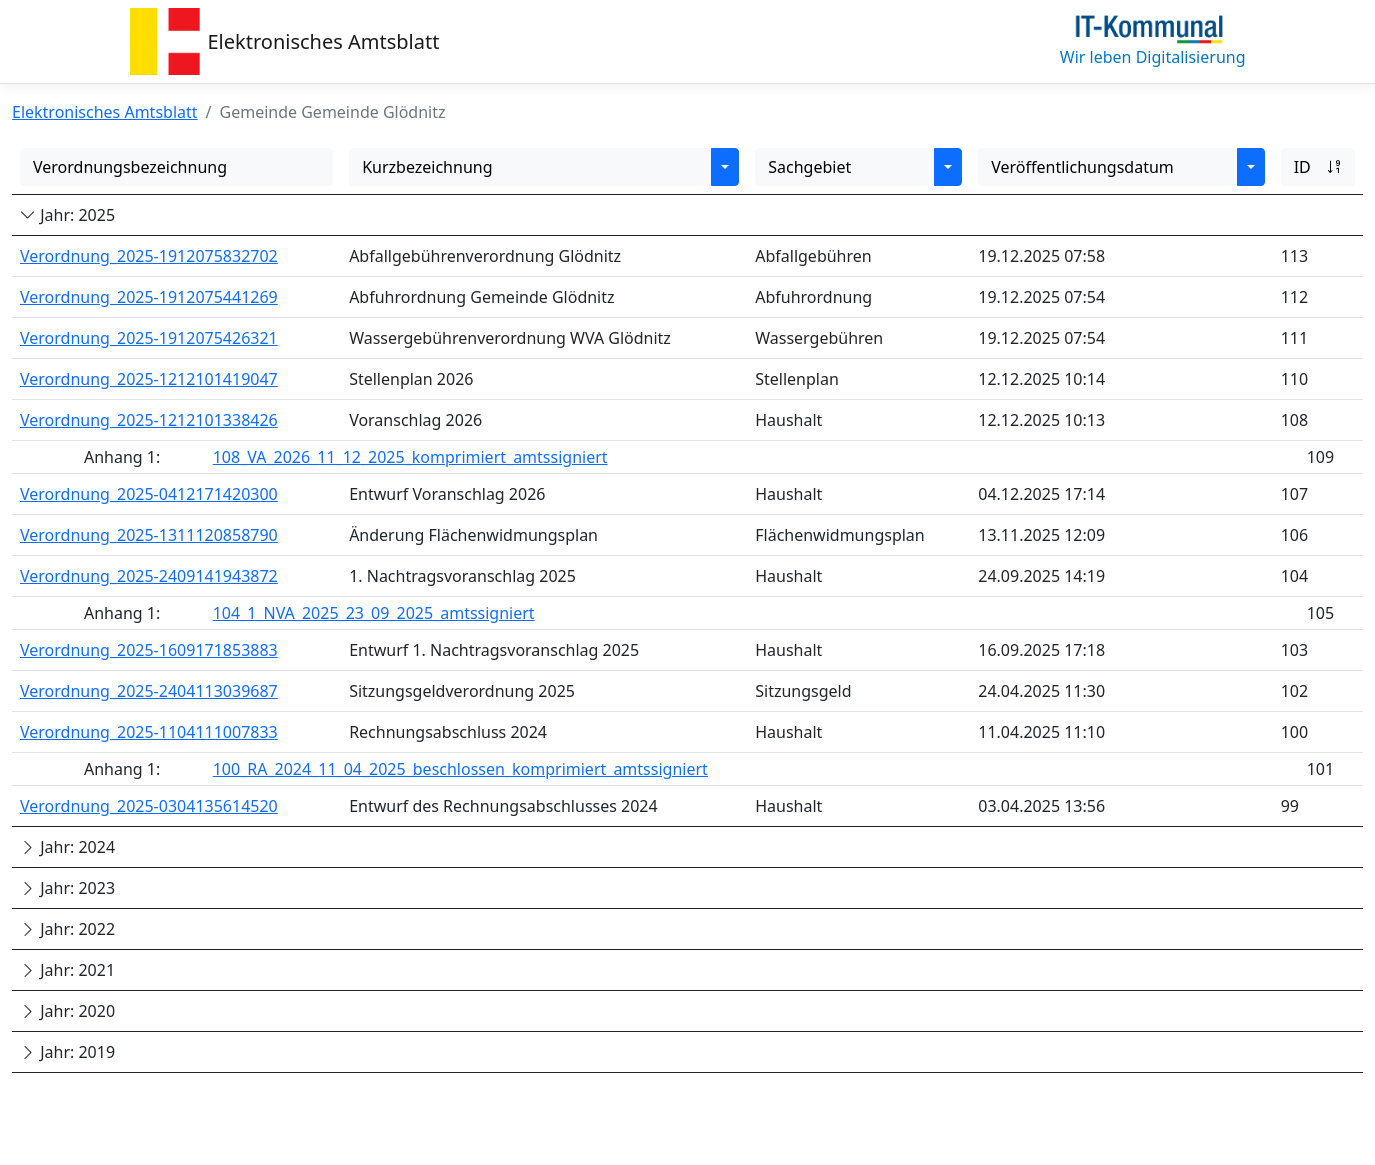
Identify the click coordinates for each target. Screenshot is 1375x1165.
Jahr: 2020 (67, 1011)
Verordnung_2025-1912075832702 (149, 256)
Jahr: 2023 (67, 888)
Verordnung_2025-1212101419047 (149, 379)
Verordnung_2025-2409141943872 (149, 576)
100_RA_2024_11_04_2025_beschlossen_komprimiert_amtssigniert (460, 769)
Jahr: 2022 (67, 929)
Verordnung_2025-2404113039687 (149, 691)
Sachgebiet (809, 167)
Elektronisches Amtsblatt (324, 41)
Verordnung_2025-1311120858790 (149, 535)
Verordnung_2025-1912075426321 (149, 338)
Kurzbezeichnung (427, 167)
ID (1318, 167)
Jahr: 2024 (67, 847)
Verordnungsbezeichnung (130, 167)
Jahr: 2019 (67, 1052)
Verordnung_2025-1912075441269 (149, 297)
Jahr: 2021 (67, 970)
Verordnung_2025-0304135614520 (149, 806)
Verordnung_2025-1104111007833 (149, 732)
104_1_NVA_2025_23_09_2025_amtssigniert (374, 613)
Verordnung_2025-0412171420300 (149, 494)
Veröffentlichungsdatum (1082, 167)
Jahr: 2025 (67, 215)
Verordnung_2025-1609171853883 (149, 650)
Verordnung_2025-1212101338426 (149, 420)
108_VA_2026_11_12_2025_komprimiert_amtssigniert (410, 457)
